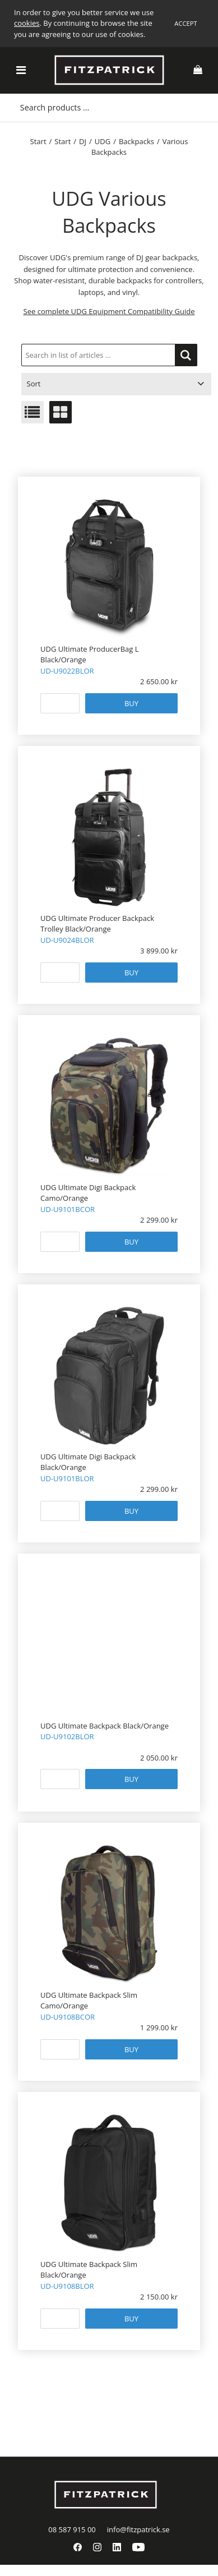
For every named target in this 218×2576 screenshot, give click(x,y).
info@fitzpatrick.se (138, 2529)
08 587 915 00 (71, 2529)
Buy (131, 703)
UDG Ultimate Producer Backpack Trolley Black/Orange (97, 923)
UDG (102, 141)
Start (38, 141)
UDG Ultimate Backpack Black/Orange (104, 1726)
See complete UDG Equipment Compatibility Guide (109, 311)
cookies (26, 23)
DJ (82, 141)
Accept (185, 23)
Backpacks (136, 141)
